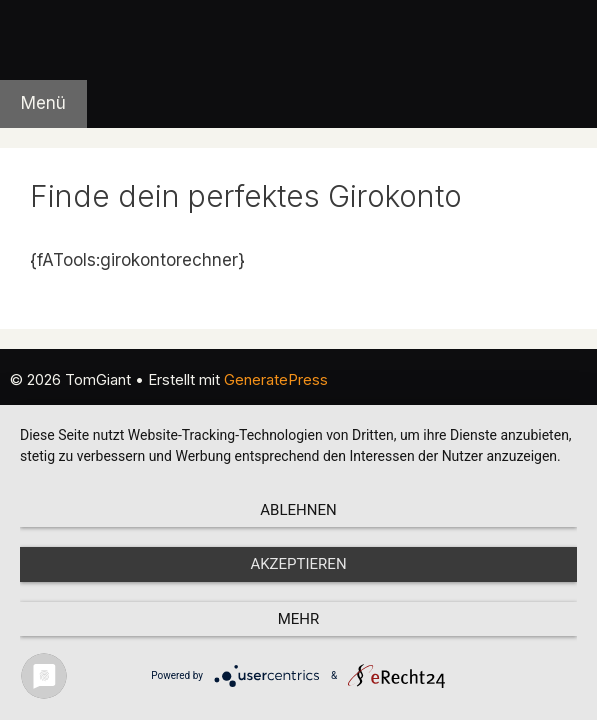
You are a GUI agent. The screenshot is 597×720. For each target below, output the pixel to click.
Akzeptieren (298, 564)
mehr (299, 619)
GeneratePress (276, 379)
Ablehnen (298, 510)
